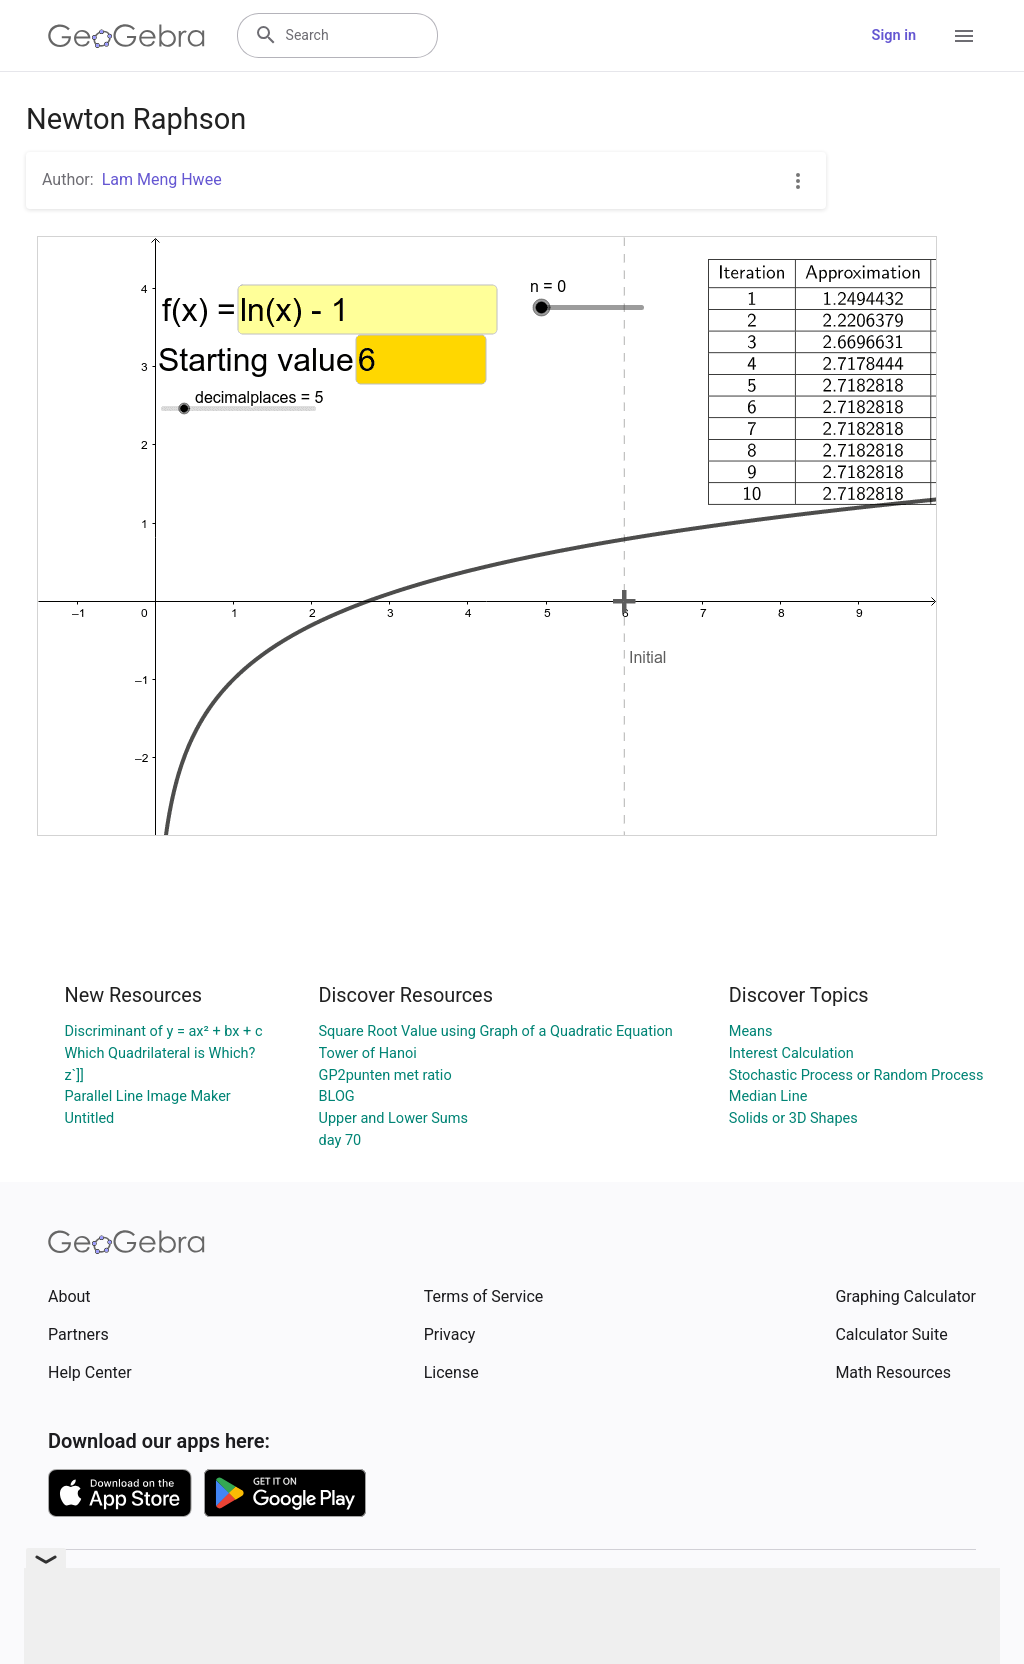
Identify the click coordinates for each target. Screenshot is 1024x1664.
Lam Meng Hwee (162, 179)
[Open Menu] (964, 36)
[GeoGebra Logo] (126, 36)
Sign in (894, 35)
